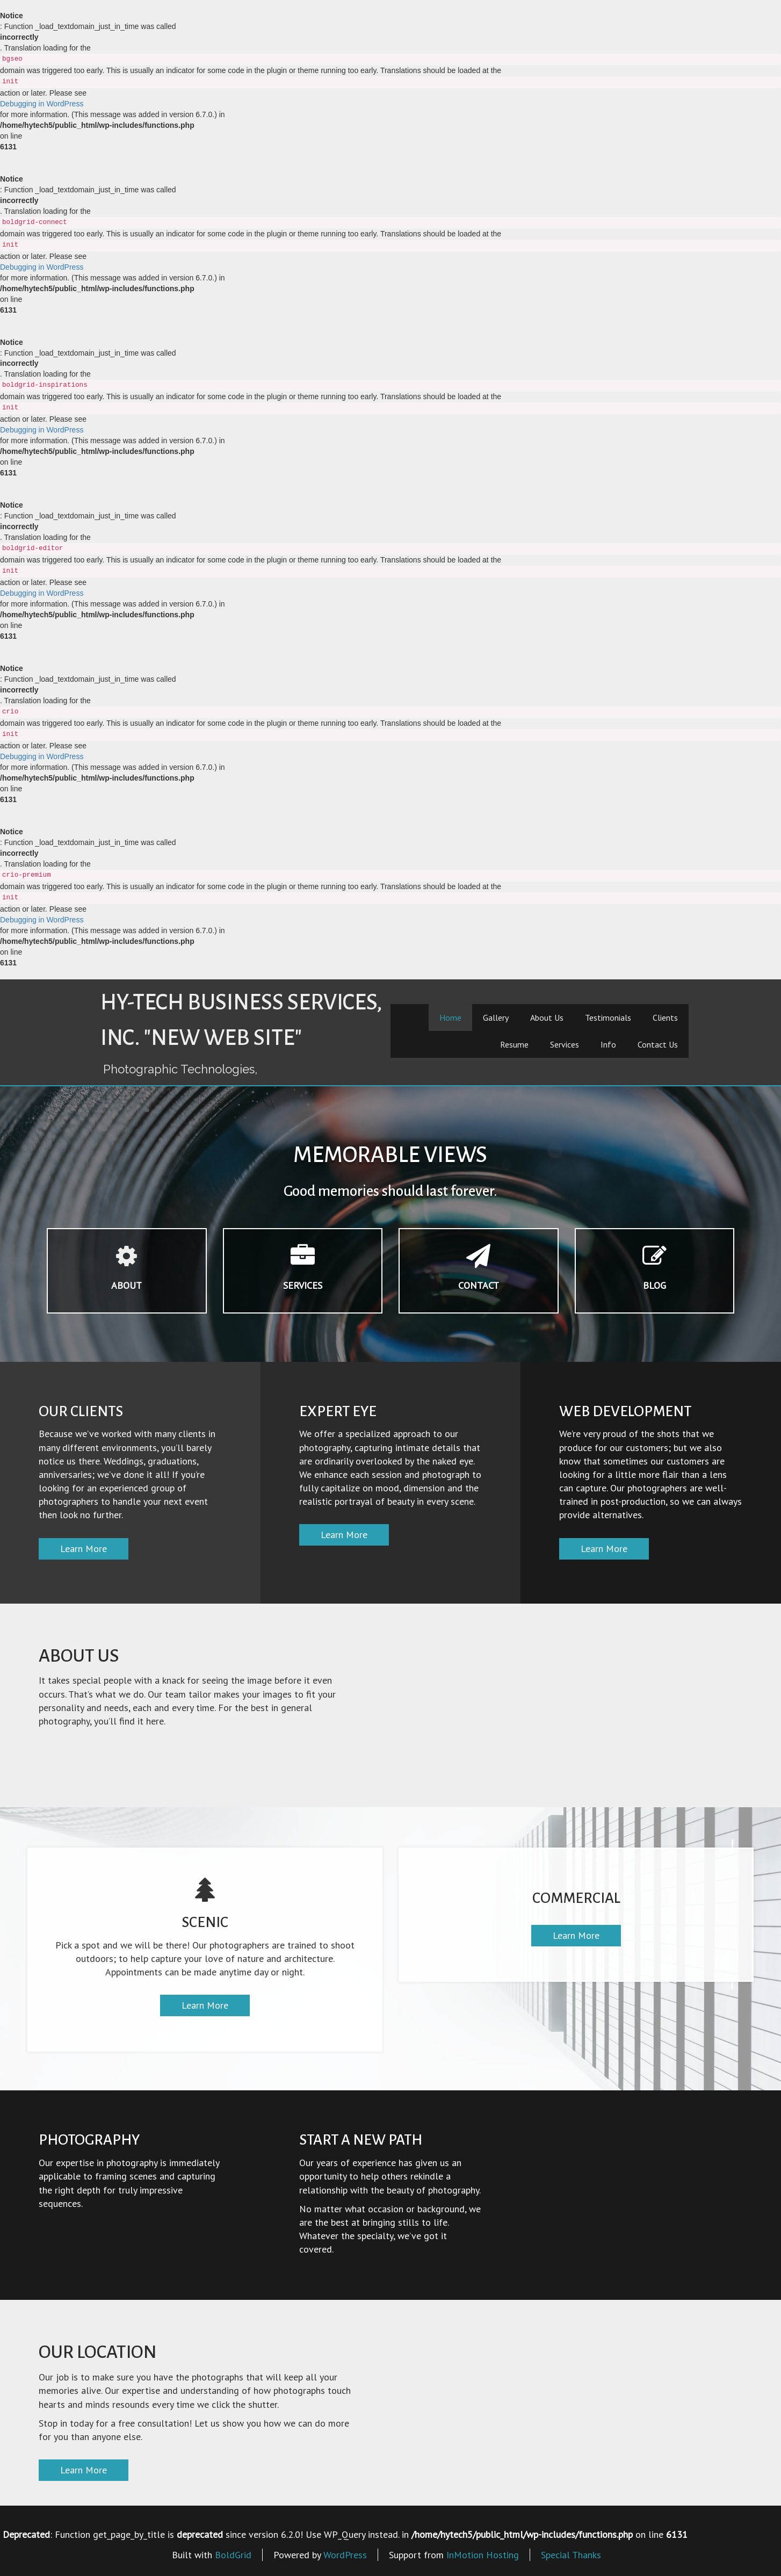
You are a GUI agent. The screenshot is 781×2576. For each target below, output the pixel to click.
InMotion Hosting (482, 2555)
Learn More (83, 1548)
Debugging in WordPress (41, 103)
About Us (546, 1017)
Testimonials (608, 1017)
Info (608, 1044)
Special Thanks (571, 2555)
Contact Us (658, 1044)
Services (564, 1044)
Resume (514, 1044)
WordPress (345, 2555)
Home (450, 1017)
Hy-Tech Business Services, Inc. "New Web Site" (241, 1020)
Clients (665, 1017)
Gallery (496, 1017)
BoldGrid (233, 2555)
